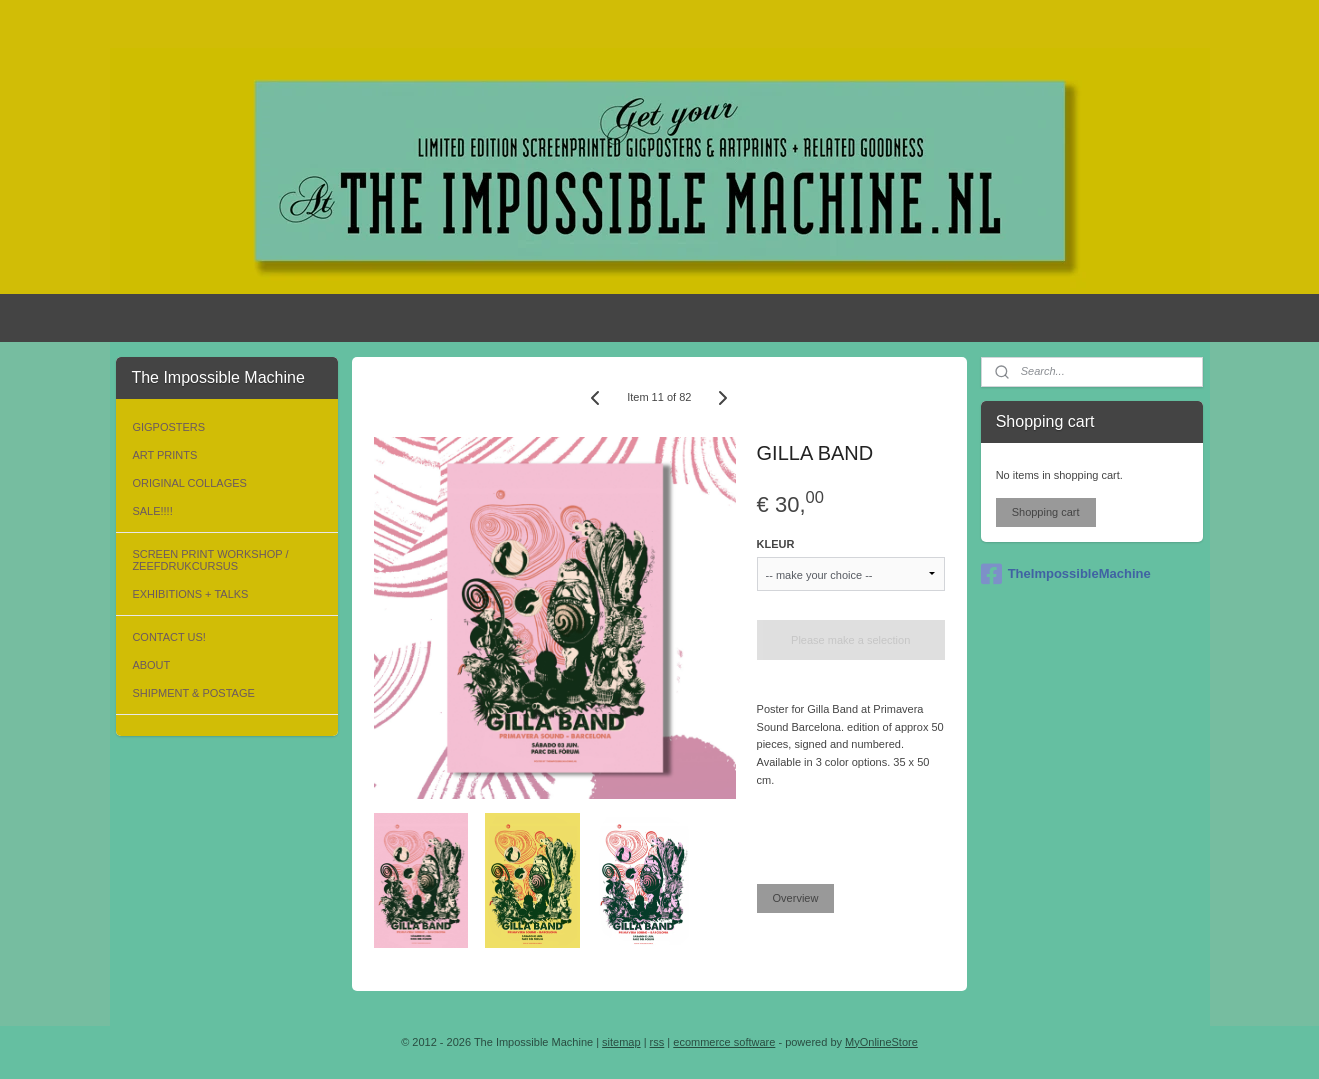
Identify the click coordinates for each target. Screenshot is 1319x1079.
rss (657, 1042)
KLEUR (776, 544)
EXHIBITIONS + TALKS (190, 594)
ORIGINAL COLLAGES (189, 483)
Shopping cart (1046, 512)
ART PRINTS (164, 455)
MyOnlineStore (881, 1042)
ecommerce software (724, 1042)
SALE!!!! (152, 511)
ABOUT (151, 665)
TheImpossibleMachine (1066, 574)
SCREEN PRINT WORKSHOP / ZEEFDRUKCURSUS (210, 560)
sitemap (621, 1042)
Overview (796, 898)
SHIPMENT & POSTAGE (193, 693)
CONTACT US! (169, 637)
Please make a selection (850, 640)
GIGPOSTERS (168, 427)
